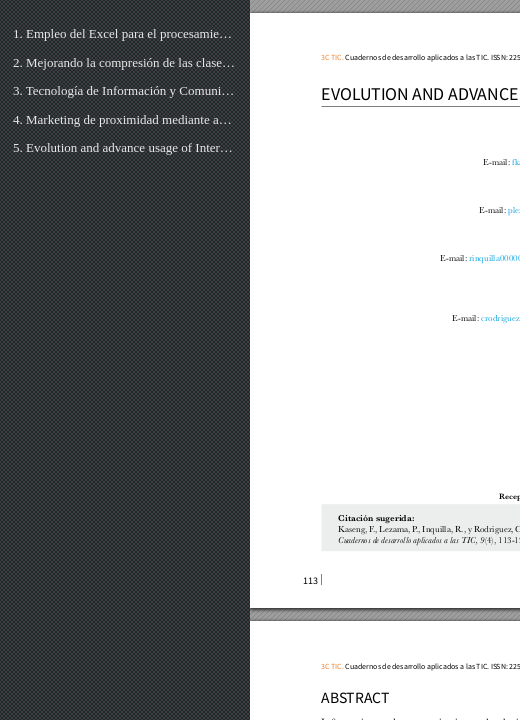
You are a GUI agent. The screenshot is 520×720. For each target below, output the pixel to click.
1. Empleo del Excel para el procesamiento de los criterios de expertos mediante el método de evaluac (125, 33)
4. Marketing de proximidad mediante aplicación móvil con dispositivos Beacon (125, 119)
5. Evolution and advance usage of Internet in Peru (125, 147)
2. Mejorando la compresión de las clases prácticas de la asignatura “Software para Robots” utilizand (125, 62)
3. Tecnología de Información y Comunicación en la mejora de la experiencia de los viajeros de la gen (125, 90)
